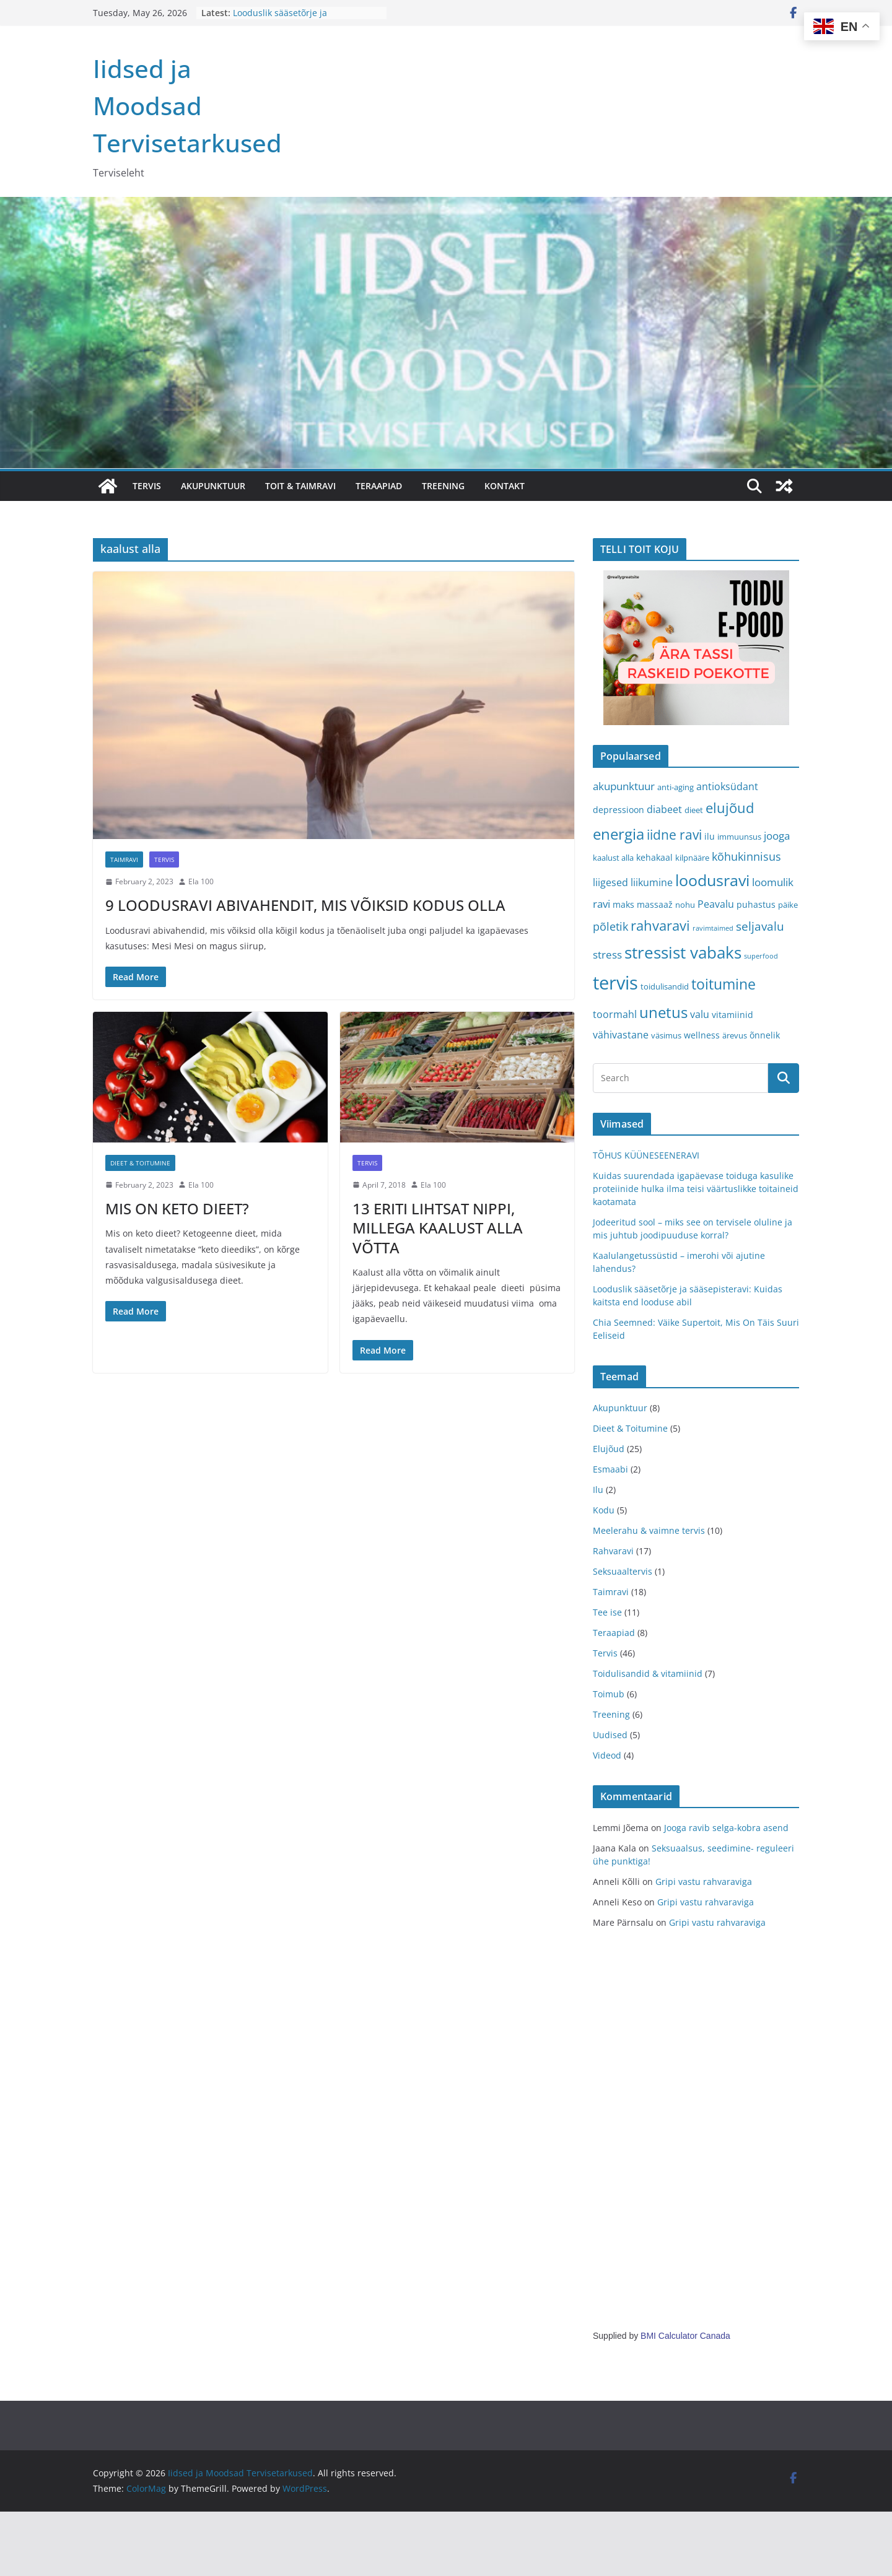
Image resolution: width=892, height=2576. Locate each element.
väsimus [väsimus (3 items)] (666, 1035)
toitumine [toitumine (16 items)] (723, 984)
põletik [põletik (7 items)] (610, 926)
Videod (607, 1755)
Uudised (610, 1735)
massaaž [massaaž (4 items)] (655, 904)
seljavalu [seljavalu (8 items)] (760, 926)
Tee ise (607, 1612)
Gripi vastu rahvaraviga (703, 1881)
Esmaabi (610, 1469)
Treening (611, 1714)
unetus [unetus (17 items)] (663, 1012)
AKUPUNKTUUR (213, 486)
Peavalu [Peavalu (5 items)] (715, 904)
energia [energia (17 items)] (618, 834)
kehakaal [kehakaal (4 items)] (654, 857)
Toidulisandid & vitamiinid (647, 1673)
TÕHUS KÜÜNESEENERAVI (646, 1155)
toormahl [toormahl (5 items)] (615, 1014)
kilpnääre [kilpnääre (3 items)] (692, 857)
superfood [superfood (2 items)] (761, 956)
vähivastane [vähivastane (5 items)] (621, 1035)
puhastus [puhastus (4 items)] (756, 904)
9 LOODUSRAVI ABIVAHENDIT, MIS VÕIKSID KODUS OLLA (305, 905)
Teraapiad (614, 1632)
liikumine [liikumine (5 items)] (652, 882)
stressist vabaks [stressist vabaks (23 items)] (682, 952)
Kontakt (504, 486)
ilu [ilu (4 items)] (709, 836)
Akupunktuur (620, 1408)
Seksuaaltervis (622, 1571)
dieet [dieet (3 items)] (693, 810)
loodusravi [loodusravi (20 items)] (712, 880)
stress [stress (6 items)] (607, 954)
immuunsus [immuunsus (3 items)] (739, 836)
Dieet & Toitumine (140, 1163)
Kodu (603, 1510)
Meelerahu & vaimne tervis (649, 1530)
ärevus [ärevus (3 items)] (734, 1035)
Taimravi (124, 859)
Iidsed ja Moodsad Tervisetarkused (187, 105)
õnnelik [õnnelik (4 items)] (765, 1035)
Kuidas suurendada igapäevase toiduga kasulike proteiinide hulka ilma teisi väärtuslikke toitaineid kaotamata (695, 1189)
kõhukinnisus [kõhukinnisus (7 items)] (746, 856)
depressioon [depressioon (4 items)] (618, 810)
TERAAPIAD (379, 486)
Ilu (598, 1489)
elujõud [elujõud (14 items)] (730, 807)
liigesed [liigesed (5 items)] (610, 882)
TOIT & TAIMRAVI (300, 486)
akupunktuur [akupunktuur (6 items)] (624, 786)
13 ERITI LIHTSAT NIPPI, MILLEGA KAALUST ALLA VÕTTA (437, 1227)
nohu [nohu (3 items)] (685, 904)
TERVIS (147, 486)
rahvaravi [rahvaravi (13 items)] (660, 925)
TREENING (443, 486)
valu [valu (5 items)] (699, 1014)
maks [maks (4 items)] (623, 904)
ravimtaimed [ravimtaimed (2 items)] (713, 928)
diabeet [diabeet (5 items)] (664, 809)
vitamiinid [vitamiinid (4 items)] (732, 1014)
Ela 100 (201, 881)
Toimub (608, 1694)
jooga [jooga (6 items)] (777, 836)
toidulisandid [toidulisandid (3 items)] (665, 986)
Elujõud (608, 1449)
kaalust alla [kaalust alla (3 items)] (613, 857)
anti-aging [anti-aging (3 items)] (675, 787)
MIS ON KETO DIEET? (177, 1208)
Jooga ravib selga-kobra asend (726, 1828)
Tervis (164, 859)
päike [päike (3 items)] (788, 904)
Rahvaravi (613, 1551)
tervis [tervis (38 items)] (615, 982)
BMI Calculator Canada (685, 2336)
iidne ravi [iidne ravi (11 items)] (674, 834)
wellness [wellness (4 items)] (702, 1035)
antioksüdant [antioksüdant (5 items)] (727, 786)
